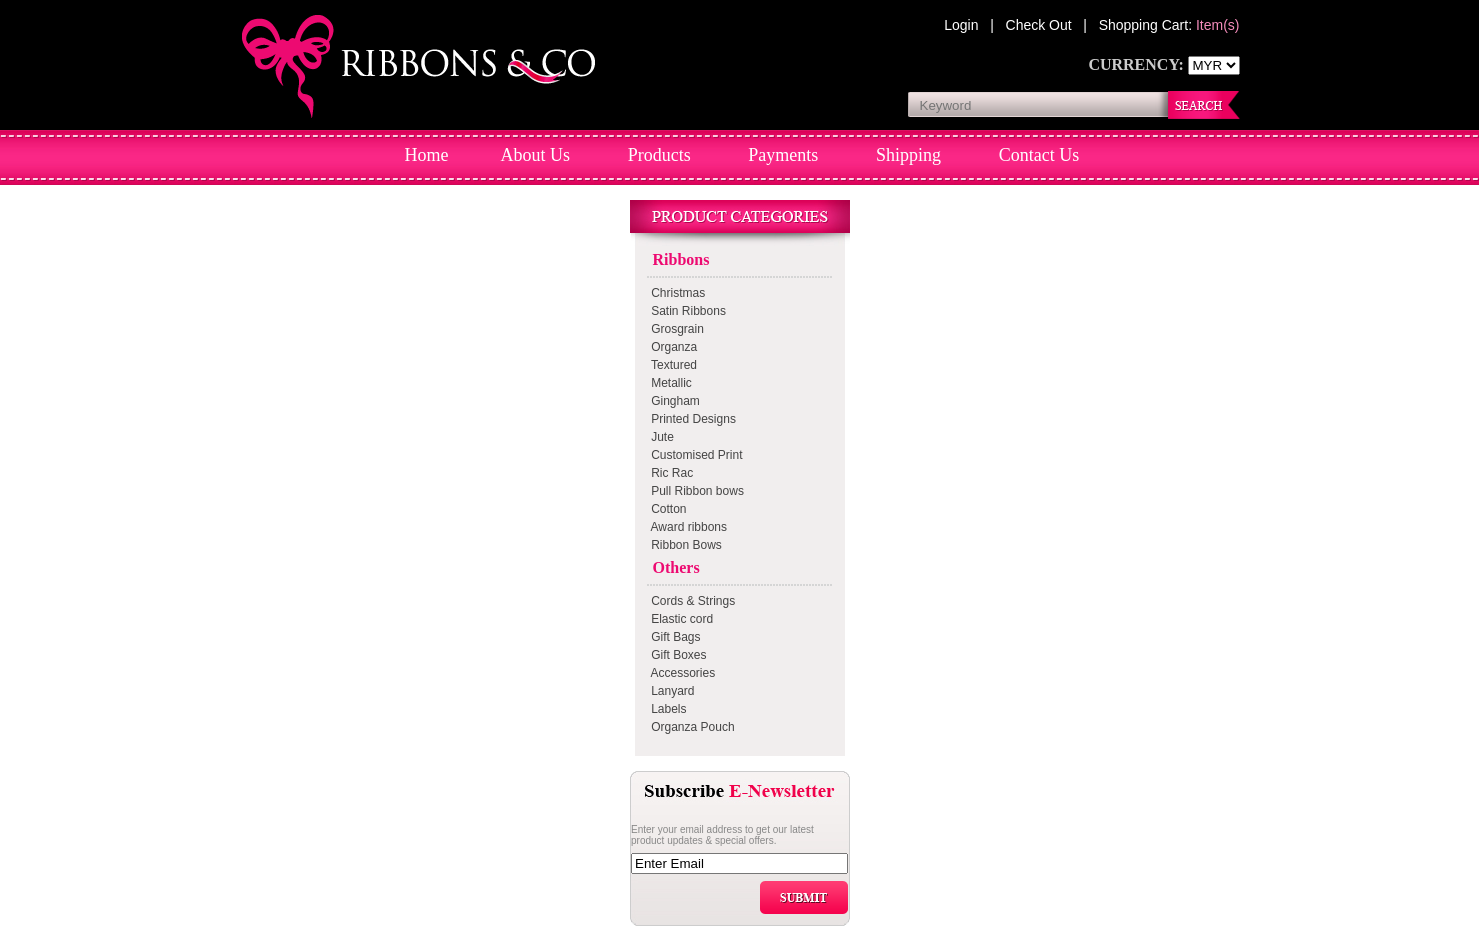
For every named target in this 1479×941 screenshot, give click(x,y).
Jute (659, 437)
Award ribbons (686, 527)
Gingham (672, 401)
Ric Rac (669, 473)
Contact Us (1039, 155)
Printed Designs (690, 419)
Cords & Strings (690, 601)
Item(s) (1218, 25)
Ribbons (677, 259)
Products (659, 155)
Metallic (668, 383)
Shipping (908, 155)
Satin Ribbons (685, 311)
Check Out (1041, 25)
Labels (666, 709)
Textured (671, 365)
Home (427, 155)
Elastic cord (679, 619)
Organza (671, 347)
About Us (535, 155)
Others (672, 567)
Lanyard (670, 691)
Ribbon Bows (683, 545)
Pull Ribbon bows (694, 491)
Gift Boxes (676, 655)
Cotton (666, 509)
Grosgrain (674, 329)
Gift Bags (673, 637)
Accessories (680, 673)
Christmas (675, 293)
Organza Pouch (690, 727)
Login (963, 25)
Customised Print (694, 455)
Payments (783, 155)
